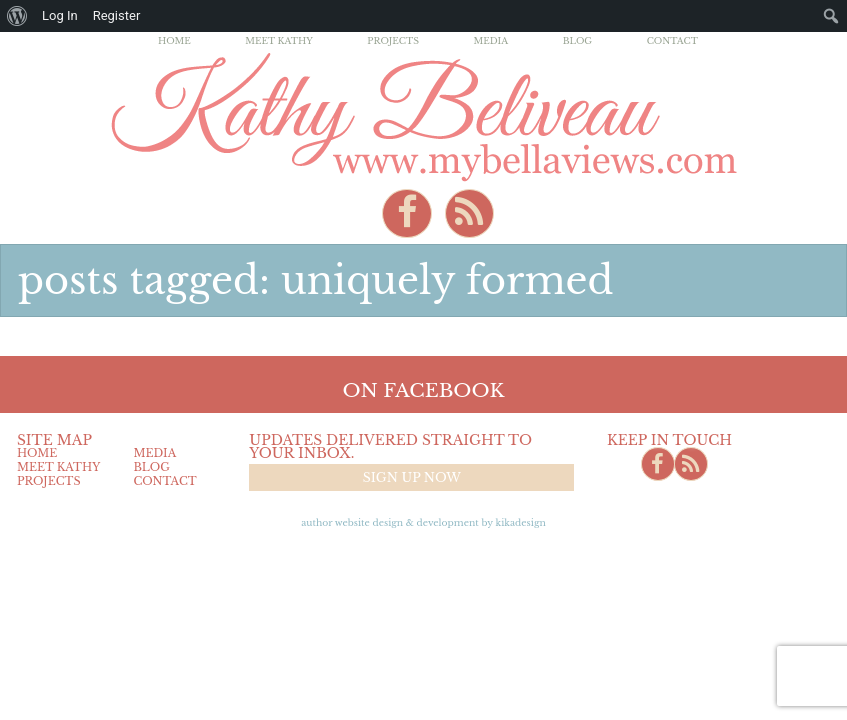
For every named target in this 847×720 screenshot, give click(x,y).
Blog (578, 40)
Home (174, 40)
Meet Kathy (279, 40)
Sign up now (412, 477)
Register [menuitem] (117, 15)
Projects (393, 40)
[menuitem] (17, 16)
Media (490, 40)
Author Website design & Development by (423, 522)
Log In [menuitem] (60, 15)
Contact (672, 40)
